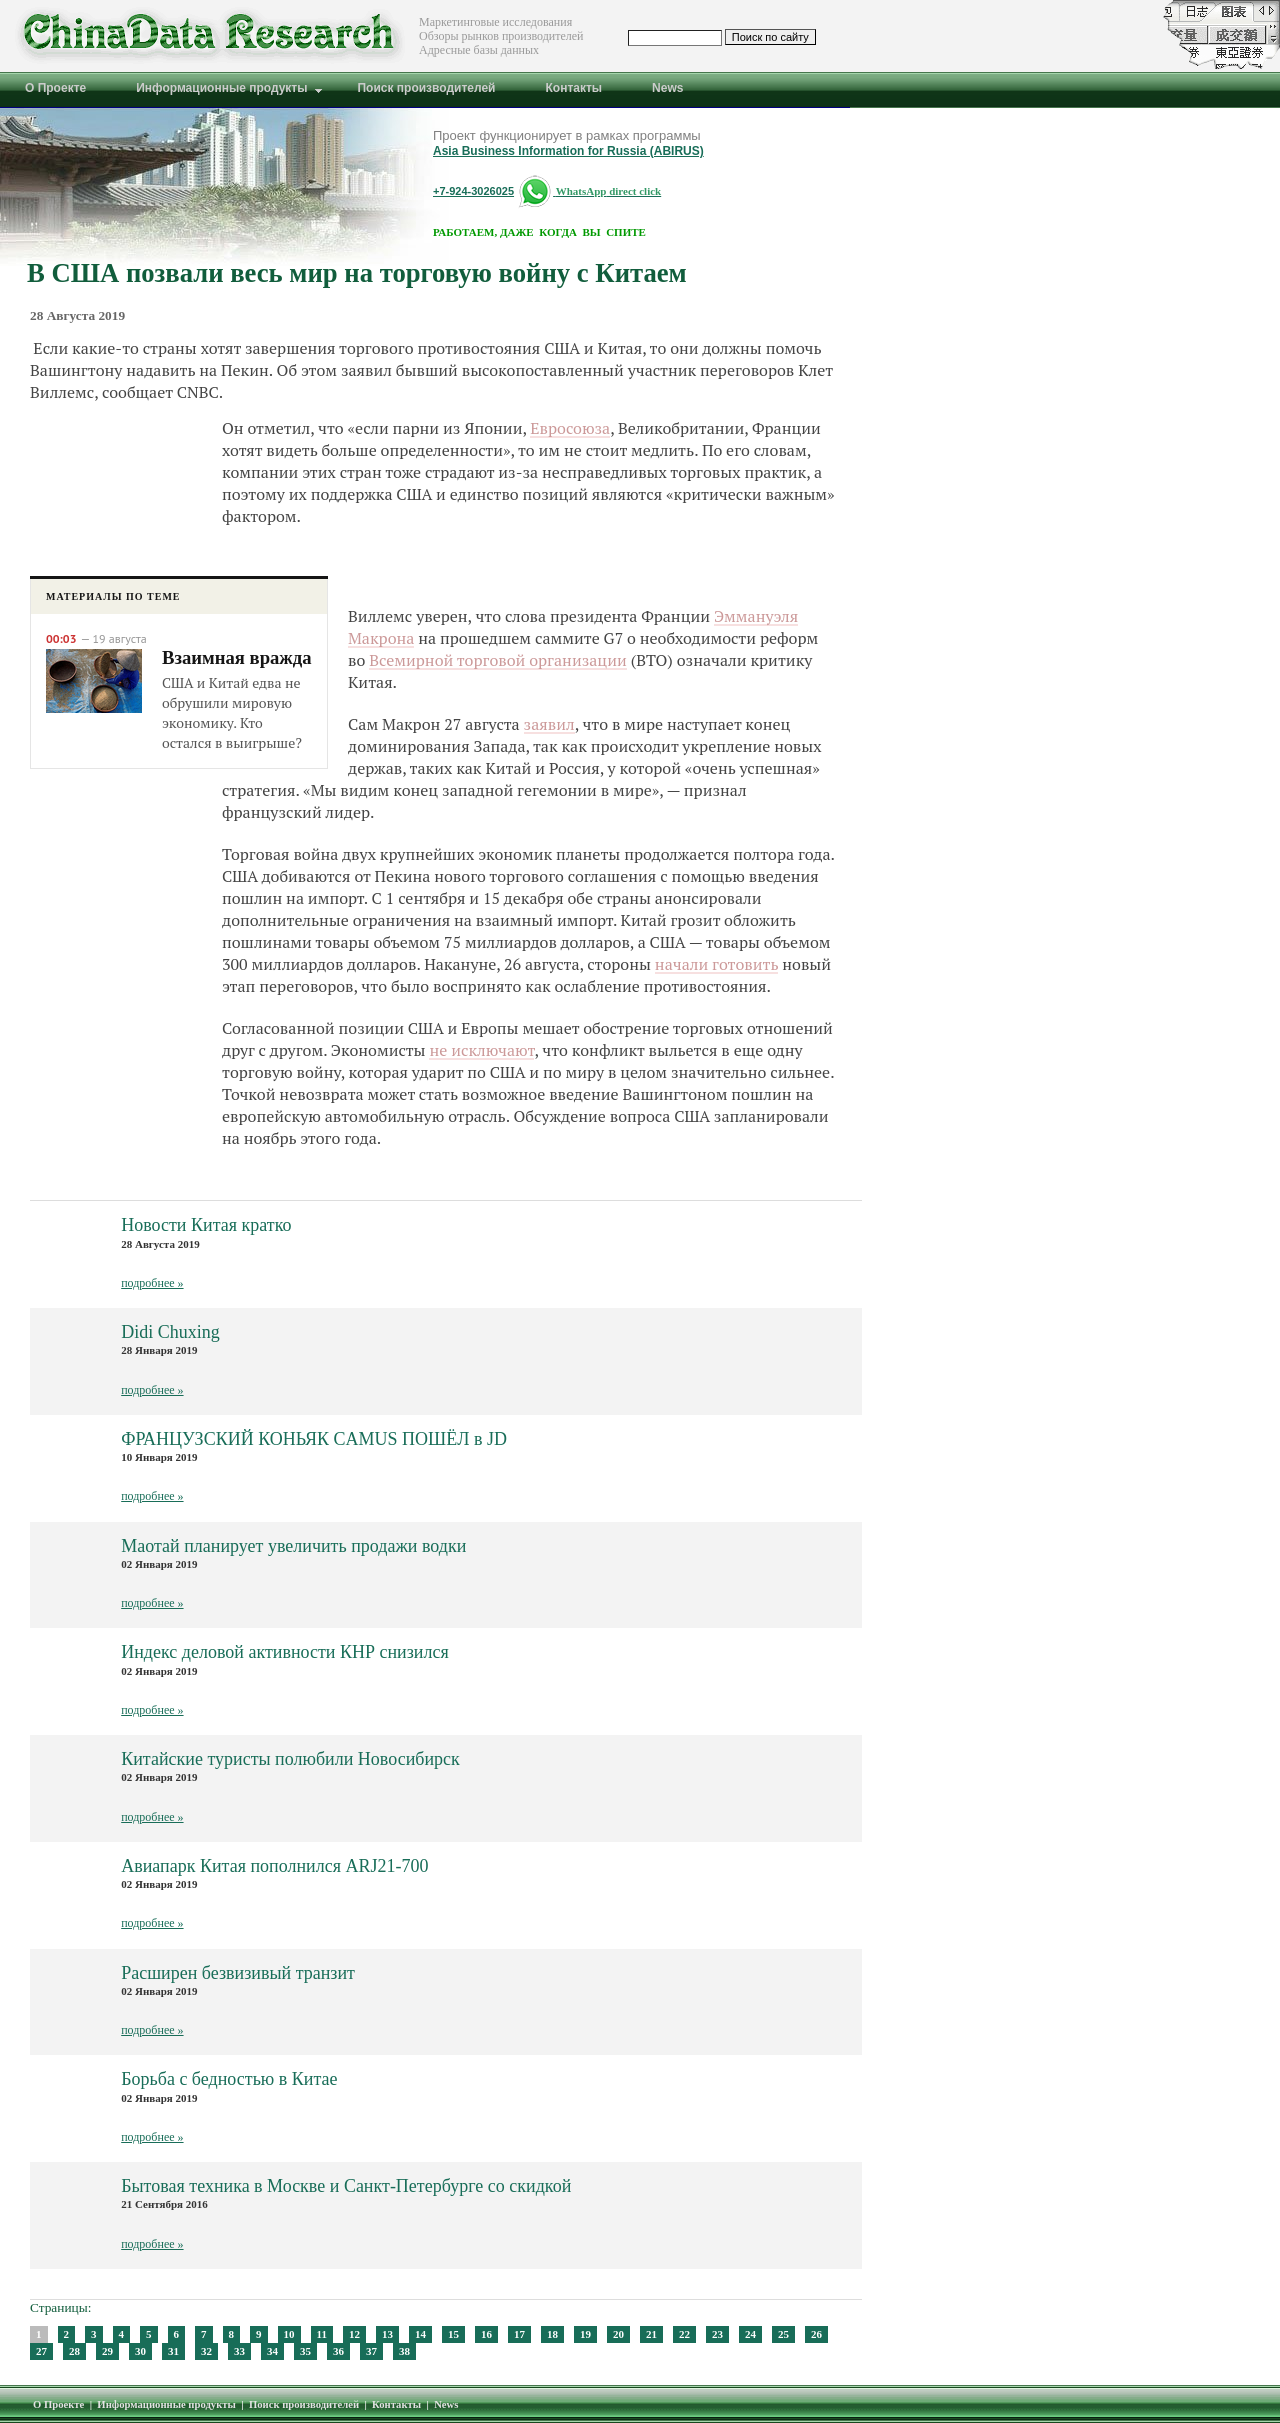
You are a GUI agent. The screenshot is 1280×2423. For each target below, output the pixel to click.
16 (486, 2334)
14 (420, 2334)
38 (404, 2351)
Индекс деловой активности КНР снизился (285, 1652)
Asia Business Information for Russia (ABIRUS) (568, 151)
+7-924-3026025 (473, 191)
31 (173, 2351)
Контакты (396, 2404)
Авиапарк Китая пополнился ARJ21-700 (274, 1866)
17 (519, 2334)
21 (651, 2334)
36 (338, 2351)
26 (816, 2334)
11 (322, 2334)
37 (371, 2351)
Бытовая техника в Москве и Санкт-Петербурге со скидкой (346, 2186)
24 (750, 2334)
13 (387, 2334)
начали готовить (717, 964)
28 (74, 2351)
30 (140, 2351)
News (446, 2404)
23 (717, 2334)
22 (684, 2334)
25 (783, 2334)
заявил (549, 724)
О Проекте (58, 2404)
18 (552, 2334)
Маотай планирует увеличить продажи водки (293, 1546)
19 (585, 2334)
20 (618, 2334)
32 (206, 2351)
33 (239, 2351)
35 (305, 2351)
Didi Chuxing (170, 1332)
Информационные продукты (166, 2404)
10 (289, 2334)
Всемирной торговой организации (498, 660)
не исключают (481, 1050)
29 (107, 2351)
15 (453, 2334)
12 (354, 2334)
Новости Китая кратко (206, 1225)
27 (41, 2351)
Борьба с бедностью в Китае (229, 2079)
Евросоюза (570, 428)
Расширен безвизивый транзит (238, 1973)
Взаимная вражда (237, 657)
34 (272, 2351)
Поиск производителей (304, 2404)
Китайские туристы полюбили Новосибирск (290, 1759)
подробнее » (152, 1283)
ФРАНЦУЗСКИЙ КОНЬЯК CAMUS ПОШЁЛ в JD (314, 1439)
